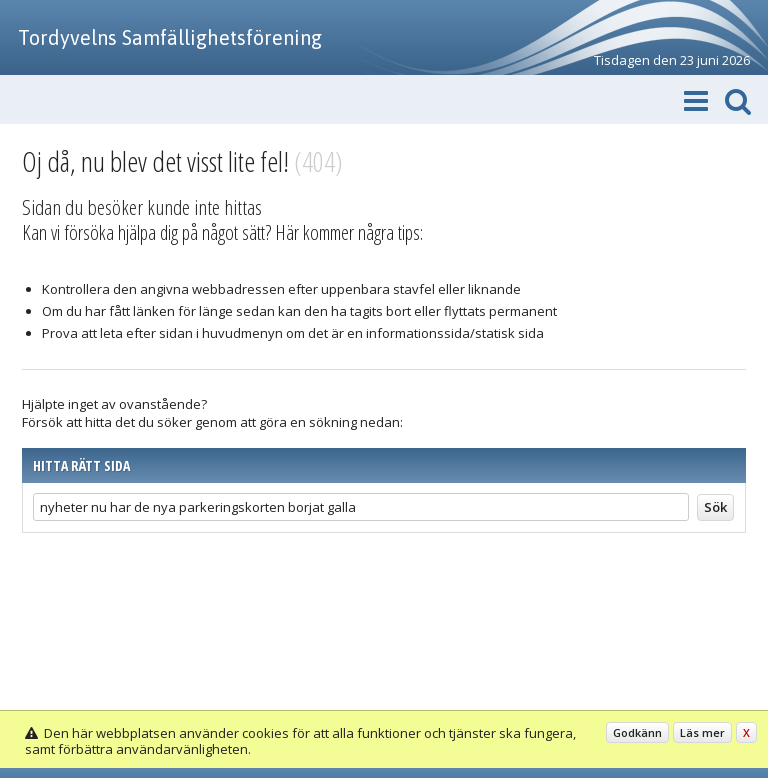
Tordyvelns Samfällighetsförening (170, 37)
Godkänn (637, 732)
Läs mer (702, 732)
